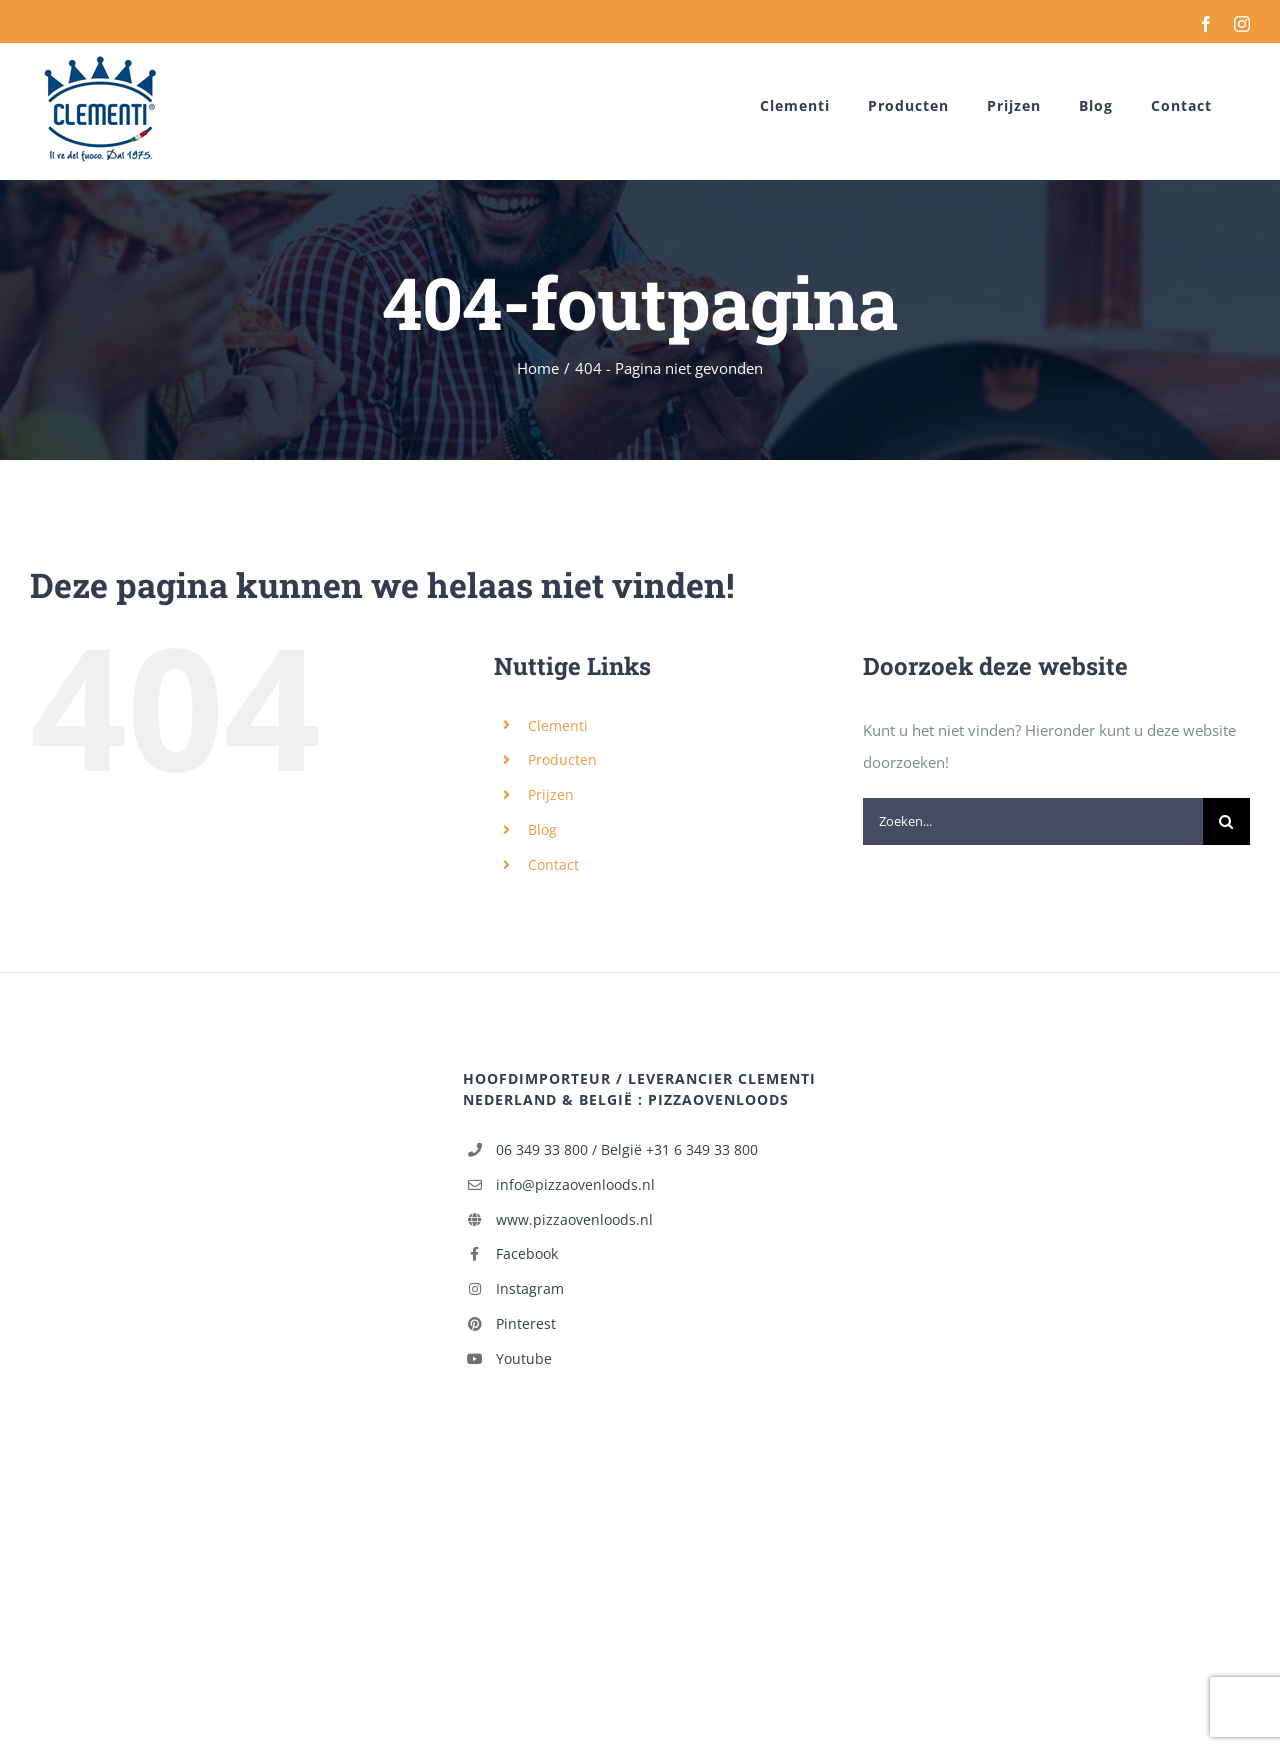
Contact (553, 864)
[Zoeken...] (1033, 821)
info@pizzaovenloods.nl (575, 1184)
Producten (562, 759)
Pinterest (526, 1323)
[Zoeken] (1226, 821)
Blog (542, 829)
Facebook (527, 1253)
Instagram (530, 1288)
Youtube (524, 1358)
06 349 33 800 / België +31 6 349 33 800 (627, 1149)
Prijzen (551, 794)
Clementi (558, 725)
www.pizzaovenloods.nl (574, 1219)
